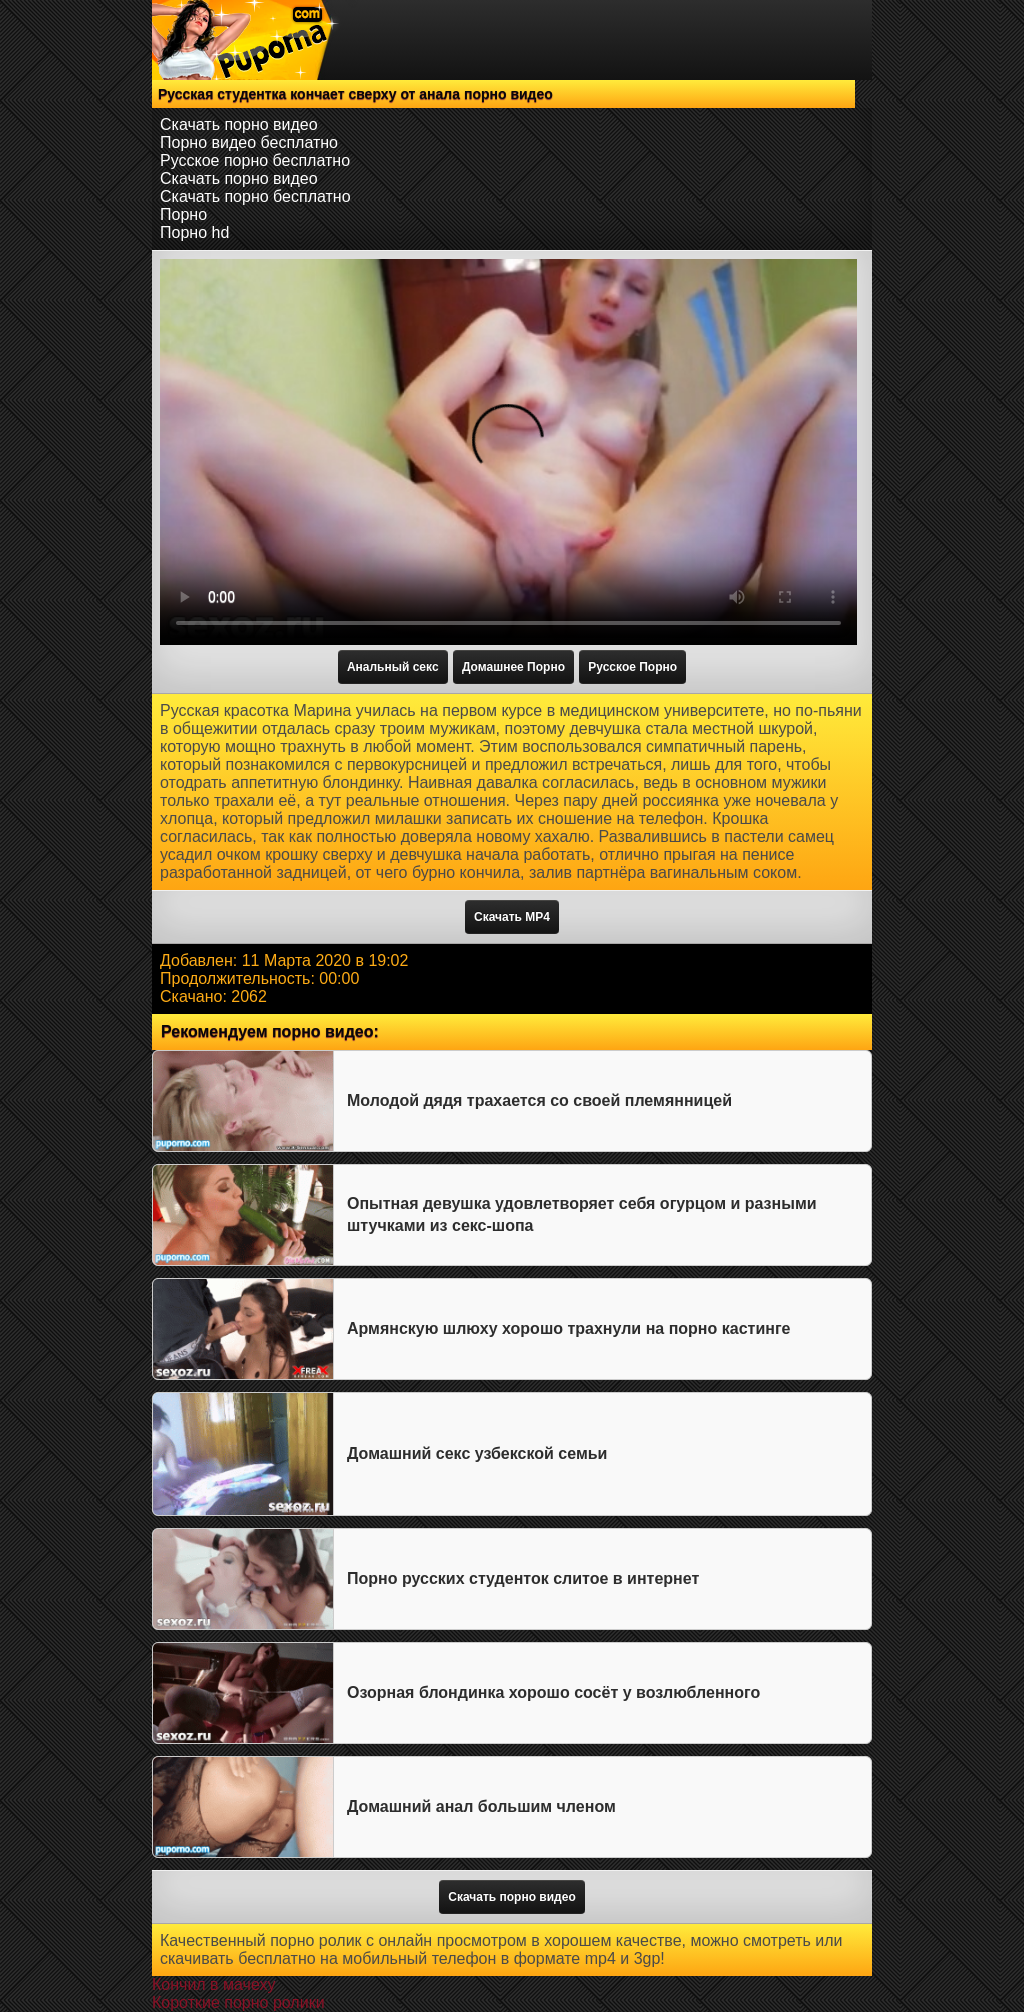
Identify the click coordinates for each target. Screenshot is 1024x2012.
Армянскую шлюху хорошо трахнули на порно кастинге (568, 1328)
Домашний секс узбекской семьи (477, 1453)
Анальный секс (393, 667)
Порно (183, 214)
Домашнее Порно (513, 667)
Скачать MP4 (512, 917)
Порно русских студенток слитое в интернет (523, 1578)
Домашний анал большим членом (481, 1806)
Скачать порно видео (239, 124)
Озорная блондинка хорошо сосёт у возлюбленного (553, 1692)
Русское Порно (632, 667)
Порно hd (194, 232)
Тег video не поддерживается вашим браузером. (508, 452)
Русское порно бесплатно (255, 160)
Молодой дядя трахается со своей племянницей (539, 1100)
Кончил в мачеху (213, 1984)
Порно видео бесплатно (249, 142)
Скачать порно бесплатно (255, 196)
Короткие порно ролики (238, 2002)
